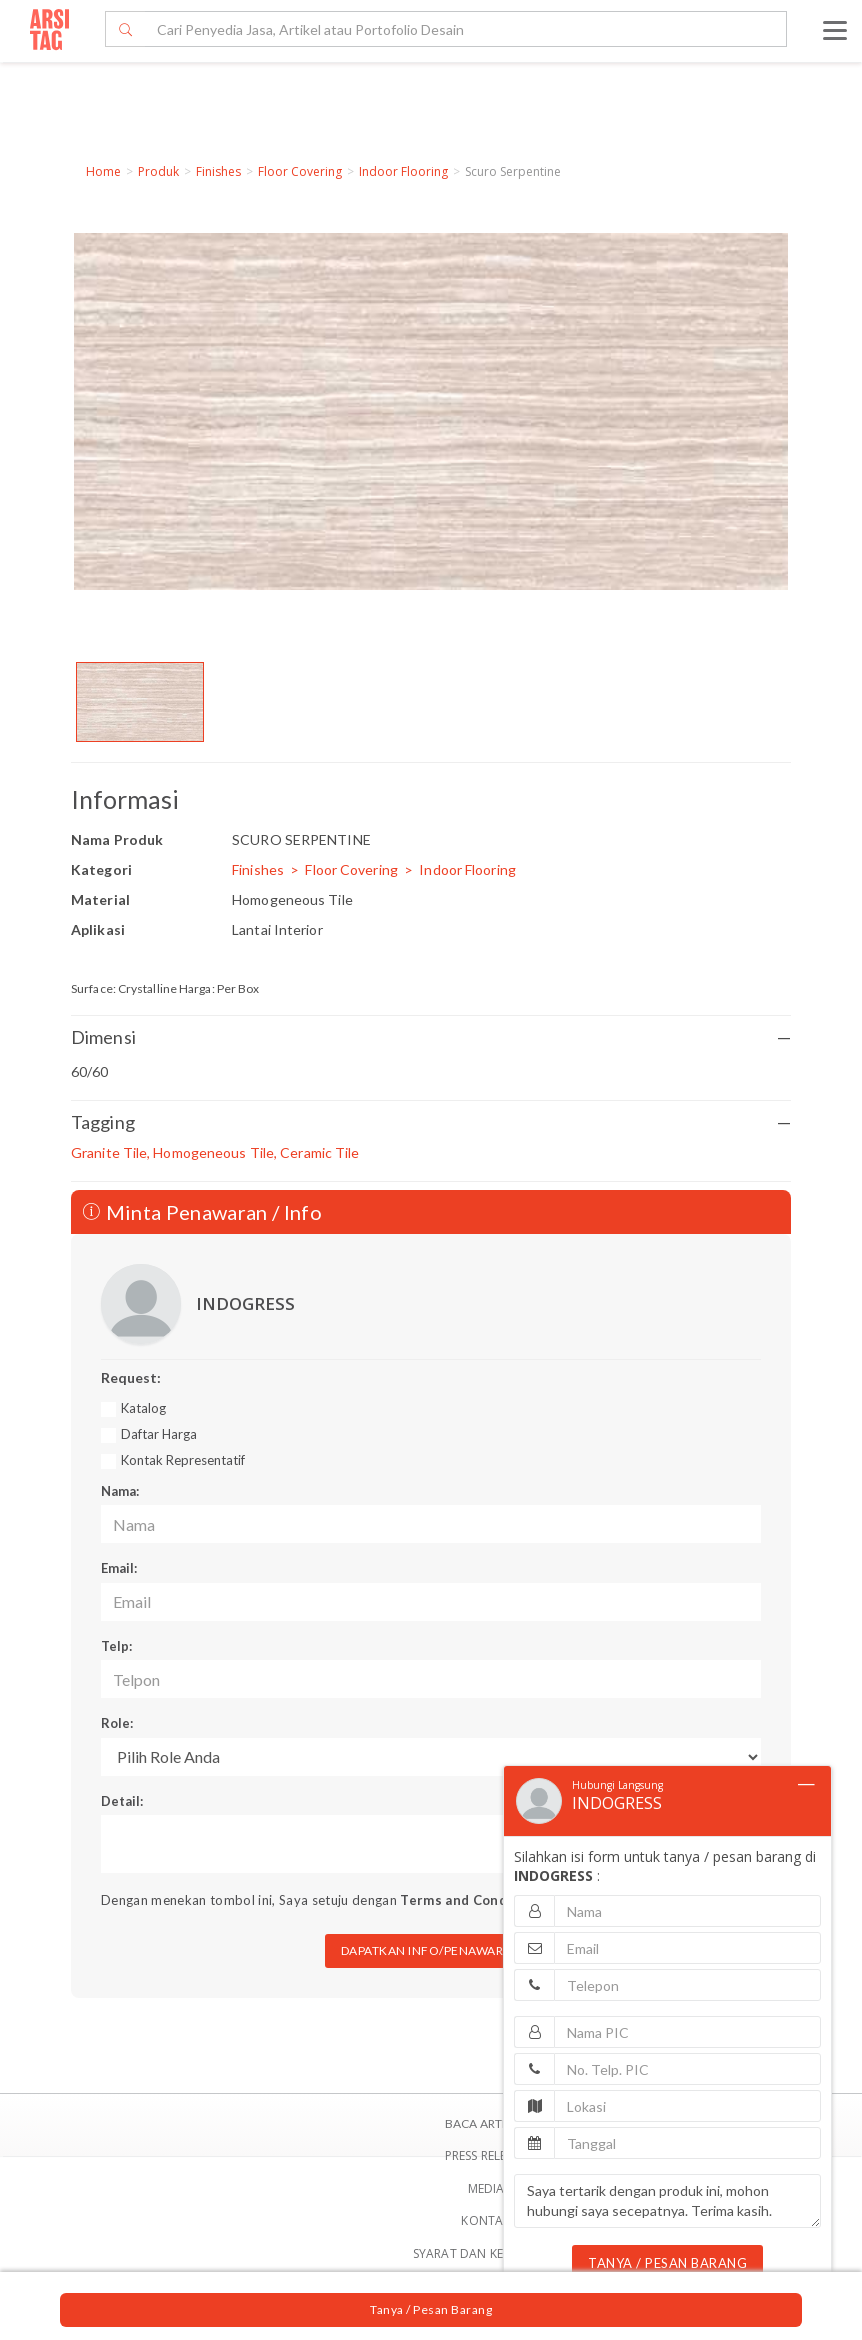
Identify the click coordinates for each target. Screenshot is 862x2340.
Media (486, 2188)
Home (103, 171)
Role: (117, 1723)
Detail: (122, 1801)
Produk (158, 171)
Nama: (120, 1491)
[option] (140, 702)
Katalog (143, 1408)
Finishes (218, 171)
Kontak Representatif (183, 1460)
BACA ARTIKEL (486, 2123)
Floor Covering (300, 171)
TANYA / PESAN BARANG (667, 2263)
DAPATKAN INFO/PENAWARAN (431, 1950)
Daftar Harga (159, 1434)
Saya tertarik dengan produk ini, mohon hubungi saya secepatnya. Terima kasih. (667, 2201)
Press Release (486, 2155)
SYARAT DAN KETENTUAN (486, 2253)
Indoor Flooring (403, 171)
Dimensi (431, 1037)
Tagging (431, 1122)
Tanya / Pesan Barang (431, 2309)
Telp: (116, 1646)
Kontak (485, 2220)
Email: (119, 1568)
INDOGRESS (245, 1303)
